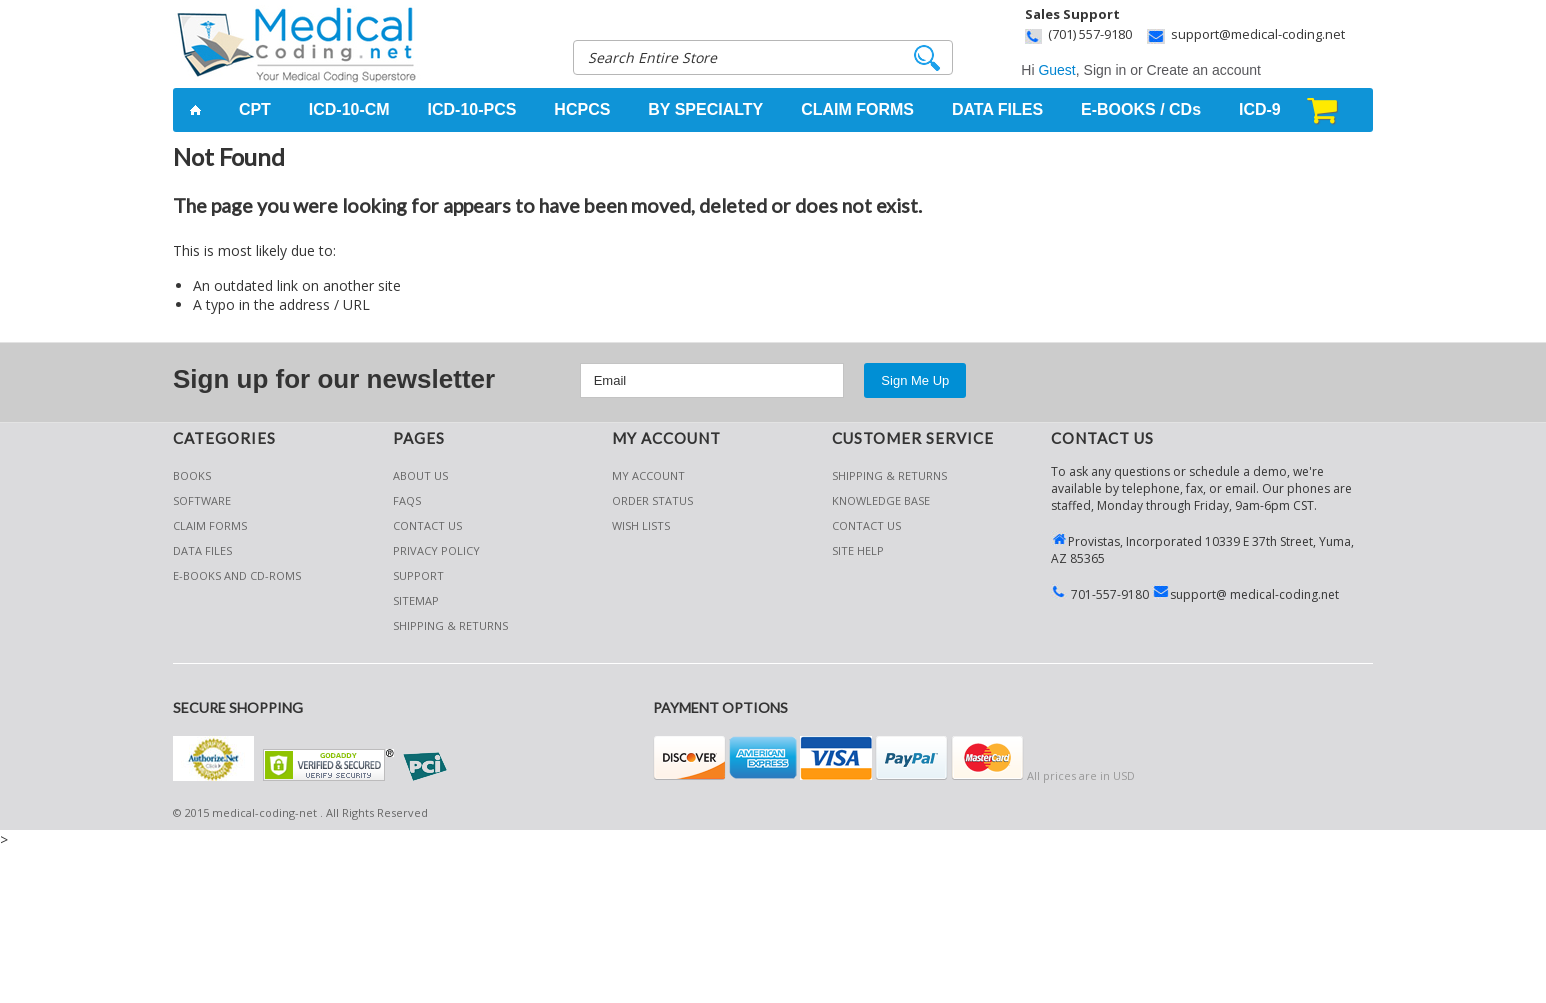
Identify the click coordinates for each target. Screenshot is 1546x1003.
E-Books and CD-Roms (237, 575)
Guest (1056, 70)
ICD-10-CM (349, 109)
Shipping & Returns (889, 475)
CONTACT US (866, 525)
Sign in (1105, 70)
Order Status (652, 500)
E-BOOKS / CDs (1141, 109)
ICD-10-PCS (472, 109)
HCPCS (582, 109)
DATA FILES (997, 109)
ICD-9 (1260, 109)
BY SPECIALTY (705, 109)
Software (202, 500)
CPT (255, 109)
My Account (648, 475)
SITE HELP (858, 550)
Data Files (202, 550)
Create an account (1204, 70)
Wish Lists (641, 525)
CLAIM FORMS (857, 109)
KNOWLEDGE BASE (881, 500)
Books (192, 475)
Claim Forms (210, 525)
